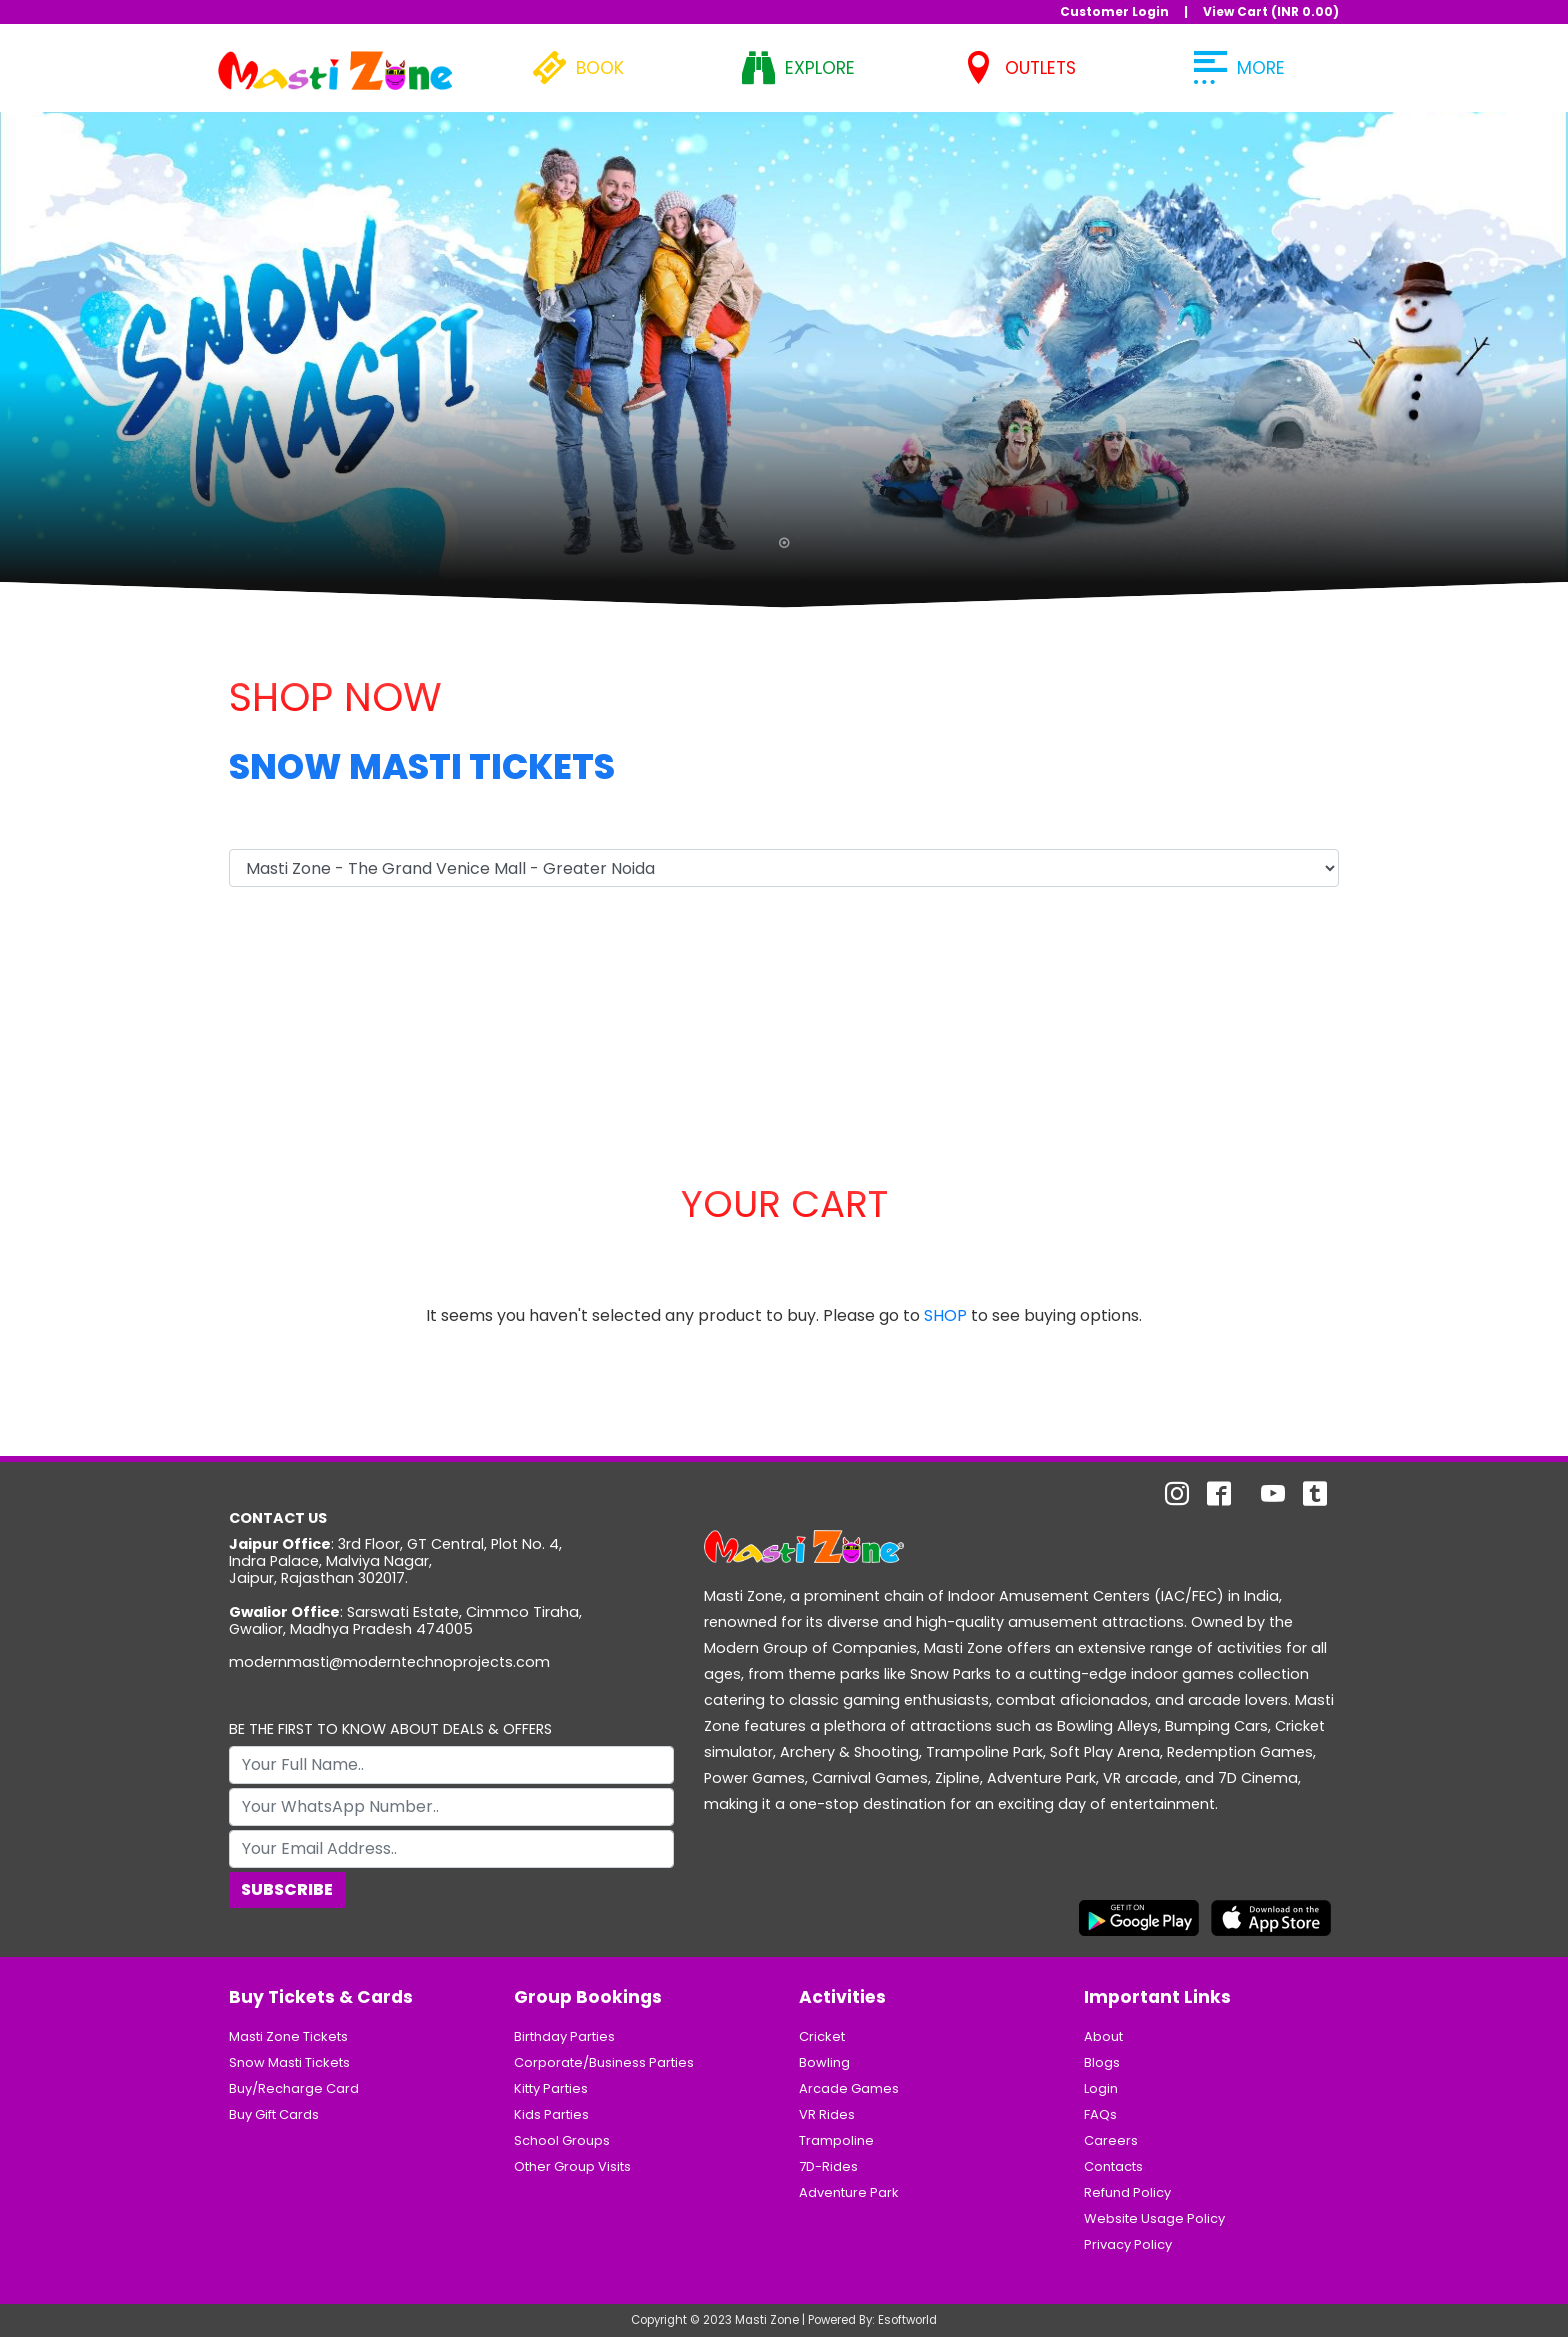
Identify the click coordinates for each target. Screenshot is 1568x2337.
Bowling (824, 2062)
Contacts (1113, 2166)
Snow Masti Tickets (289, 2062)
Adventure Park (849, 2192)
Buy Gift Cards (274, 2114)
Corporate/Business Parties (604, 2062)
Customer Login (1114, 11)
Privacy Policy (1128, 2244)
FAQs (1100, 2114)
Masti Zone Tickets (288, 2036)
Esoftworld (907, 2320)
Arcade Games (849, 2088)
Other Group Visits (572, 2166)
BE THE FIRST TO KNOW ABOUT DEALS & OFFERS (390, 1729)
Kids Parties (551, 2114)
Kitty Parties (551, 2088)
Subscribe (287, 1889)
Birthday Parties (564, 2036)
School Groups (562, 2140)
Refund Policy (1127, 2192)
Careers (1111, 2140)
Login (1101, 2088)
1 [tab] (784, 547)
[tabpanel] (784, 347)
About (1103, 2036)
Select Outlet (281, 828)
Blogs (1102, 2062)
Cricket (822, 2036)
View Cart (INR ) (1271, 11)
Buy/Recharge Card (294, 2088)
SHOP (945, 1315)
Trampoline (836, 2140)
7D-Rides (828, 2166)
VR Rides (827, 2114)
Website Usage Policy (1154, 2218)
